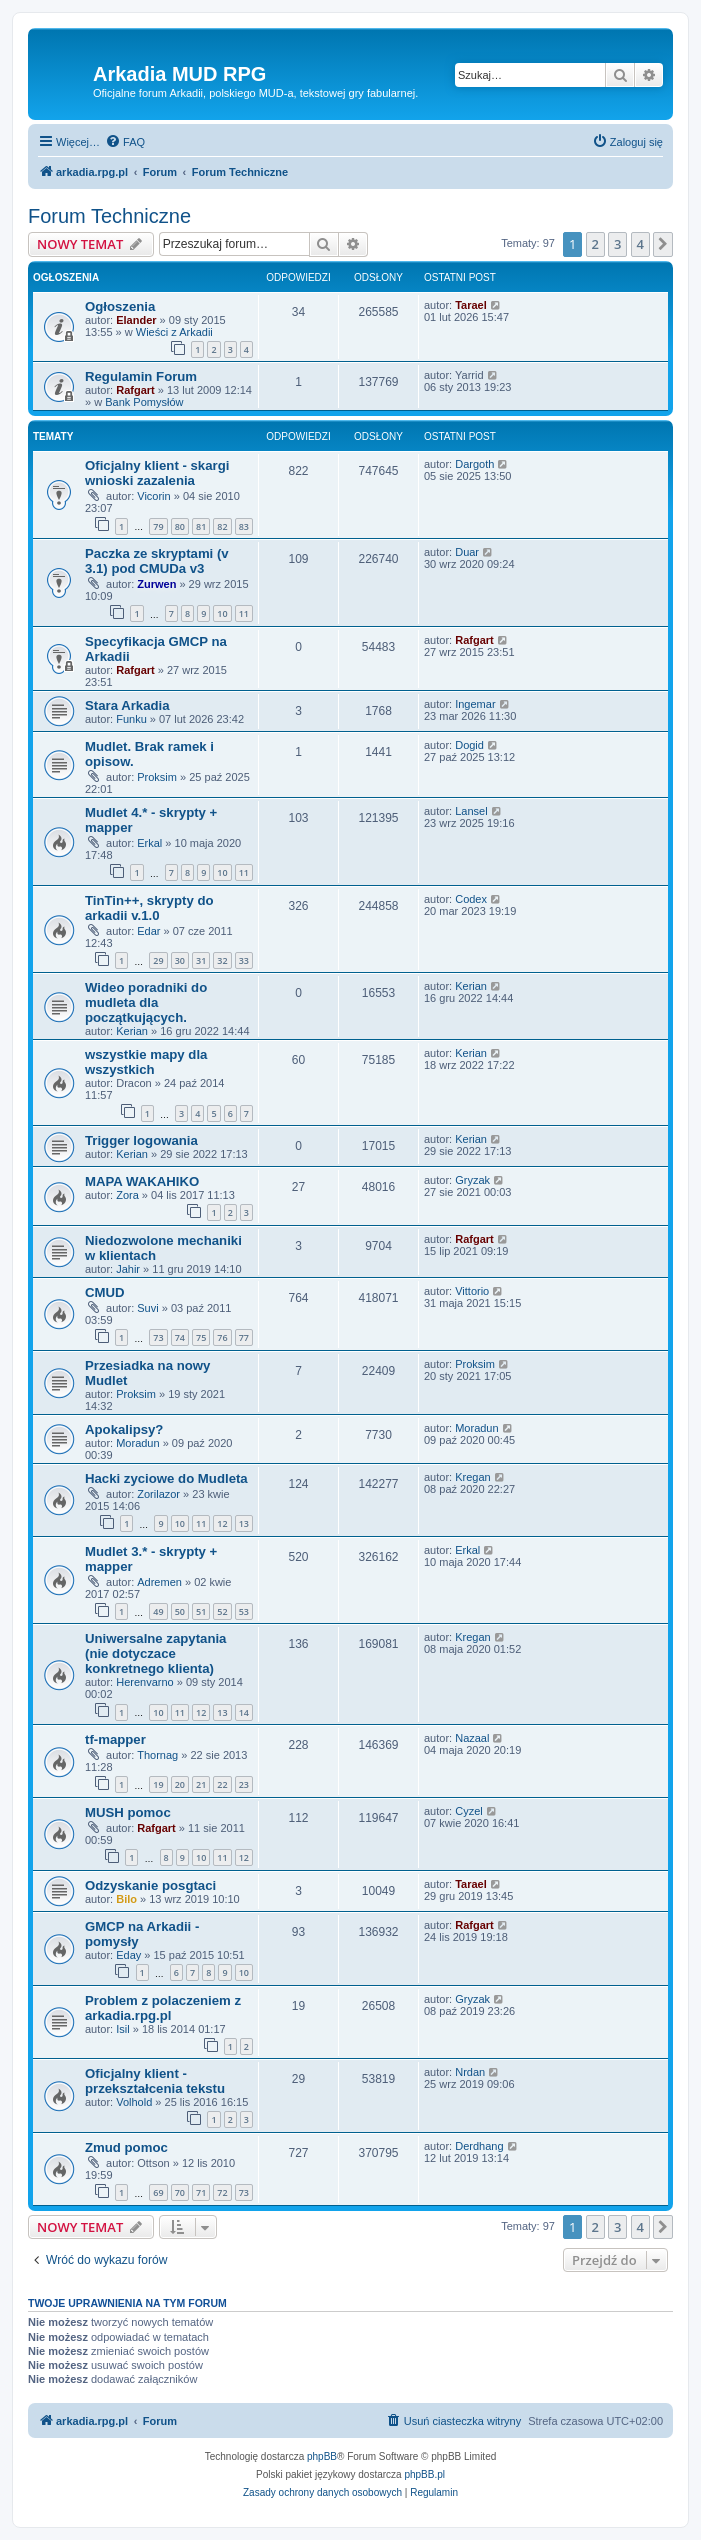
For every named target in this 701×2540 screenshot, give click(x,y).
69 (158, 2192)
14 (244, 1712)
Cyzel (469, 1811)
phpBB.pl (424, 2474)
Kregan (472, 1477)
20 (180, 1784)
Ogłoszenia (120, 306)
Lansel (471, 811)
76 (222, 1337)
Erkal (149, 843)
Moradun (137, 1443)
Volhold (134, 2102)
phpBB (322, 2456)
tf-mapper (115, 1739)
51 (201, 1611)
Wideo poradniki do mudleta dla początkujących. (146, 1002)
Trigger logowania (141, 1140)
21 (201, 1784)
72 (222, 2192)
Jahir (128, 1269)
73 (158, 1337)
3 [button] (617, 244)
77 (244, 1337)
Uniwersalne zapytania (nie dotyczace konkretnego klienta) (155, 1653)
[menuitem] (125, 142)
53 (244, 1611)
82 (222, 526)
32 (222, 960)
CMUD (105, 1292)
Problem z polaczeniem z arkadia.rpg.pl (163, 2008)
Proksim (157, 777)
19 (158, 1784)
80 (180, 526)
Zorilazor (158, 1494)
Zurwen (156, 584)
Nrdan (470, 2072)
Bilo (126, 1899)
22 (222, 1784)
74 (180, 1337)
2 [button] (595, 244)
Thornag (157, 1755)
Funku (131, 719)
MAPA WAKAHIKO (142, 1181)
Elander (136, 320)
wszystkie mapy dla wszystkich (146, 1062)
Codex (471, 899)
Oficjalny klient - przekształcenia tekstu (155, 2081)
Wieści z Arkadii (174, 332)
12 (222, 1523)
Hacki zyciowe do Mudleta (166, 1478)
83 (244, 526)
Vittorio (472, 1291)
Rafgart (135, 390)
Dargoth (474, 464)
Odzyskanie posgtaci (150, 1885)
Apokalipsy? (124, 1429)
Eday (128, 1955)
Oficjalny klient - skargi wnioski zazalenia (157, 473)
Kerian (132, 1031)
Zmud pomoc (126, 2147)
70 (180, 2192)
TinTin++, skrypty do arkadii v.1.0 (149, 908)
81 (201, 526)
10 (222, 613)
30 (180, 960)
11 (244, 613)
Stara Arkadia (127, 705)
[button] (663, 244)
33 (244, 960)
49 (158, 1611)
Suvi (147, 1308)
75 (201, 1337)
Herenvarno (144, 1682)
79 (158, 526)
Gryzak (472, 1180)
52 (222, 1611)
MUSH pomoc (128, 1812)
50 (180, 1611)
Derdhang (479, 2146)
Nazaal (472, 1738)
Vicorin (153, 496)
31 (201, 960)
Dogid (469, 745)
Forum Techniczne (109, 216)
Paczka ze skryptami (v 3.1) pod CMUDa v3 (157, 561)
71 (201, 2192)
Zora (127, 1195)
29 (158, 960)
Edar (148, 931)
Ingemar (475, 704)
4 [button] (640, 244)
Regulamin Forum (141, 376)
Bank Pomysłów (144, 402)
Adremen (159, 1582)
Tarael (471, 305)
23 (244, 1784)
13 (244, 1523)
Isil (122, 2029)
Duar (467, 552)
